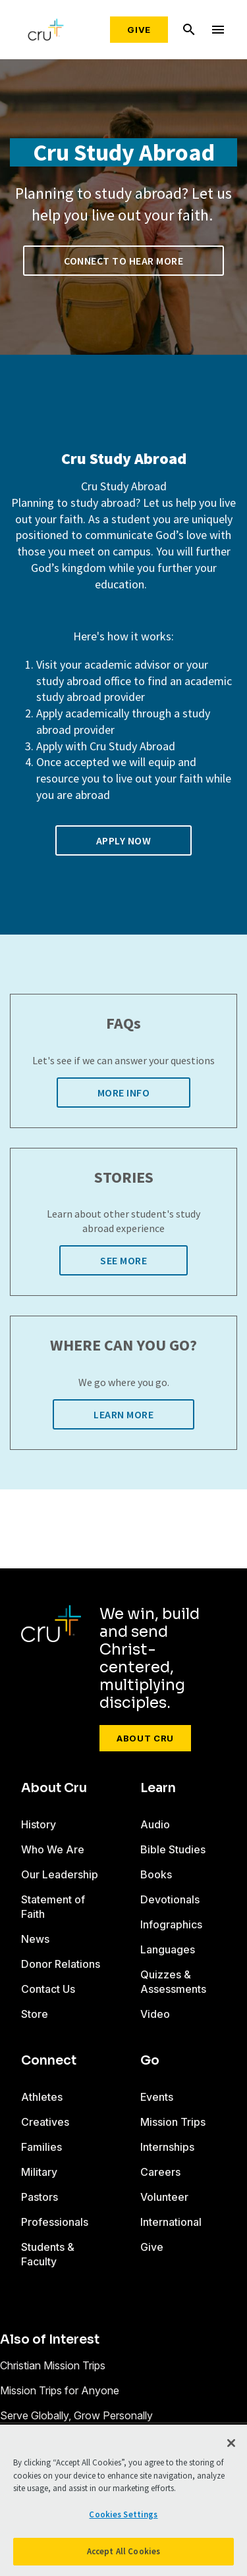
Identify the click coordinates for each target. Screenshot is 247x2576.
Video (155, 2014)
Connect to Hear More (123, 260)
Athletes (42, 2096)
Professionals (54, 2221)
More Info (123, 1092)
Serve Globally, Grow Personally (76, 2415)
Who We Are (52, 1849)
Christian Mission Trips (52, 2365)
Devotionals (170, 1899)
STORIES (123, 1177)
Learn (158, 1788)
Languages (167, 1949)
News (35, 1938)
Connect (48, 2061)
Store (34, 2014)
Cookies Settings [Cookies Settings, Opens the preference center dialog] (123, 2514)
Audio (155, 1824)
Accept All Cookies (123, 2551)
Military (39, 2171)
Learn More (123, 1414)
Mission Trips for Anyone (59, 2390)
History (38, 1824)
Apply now (123, 840)
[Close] (231, 2443)
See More (123, 1260)
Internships (167, 2146)
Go (149, 2061)
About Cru (145, 1738)
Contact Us (48, 1989)
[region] (123, 2500)
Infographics (171, 1924)
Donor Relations (60, 1964)
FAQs (123, 1023)
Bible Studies (173, 1849)
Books (156, 1874)
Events (156, 2096)
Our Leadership (59, 1874)
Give (139, 29)
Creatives (45, 2121)
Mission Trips (173, 2121)
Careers (160, 2171)
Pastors (39, 2196)
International (171, 2221)
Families (41, 2146)
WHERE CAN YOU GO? (123, 1345)
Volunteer (164, 2196)
